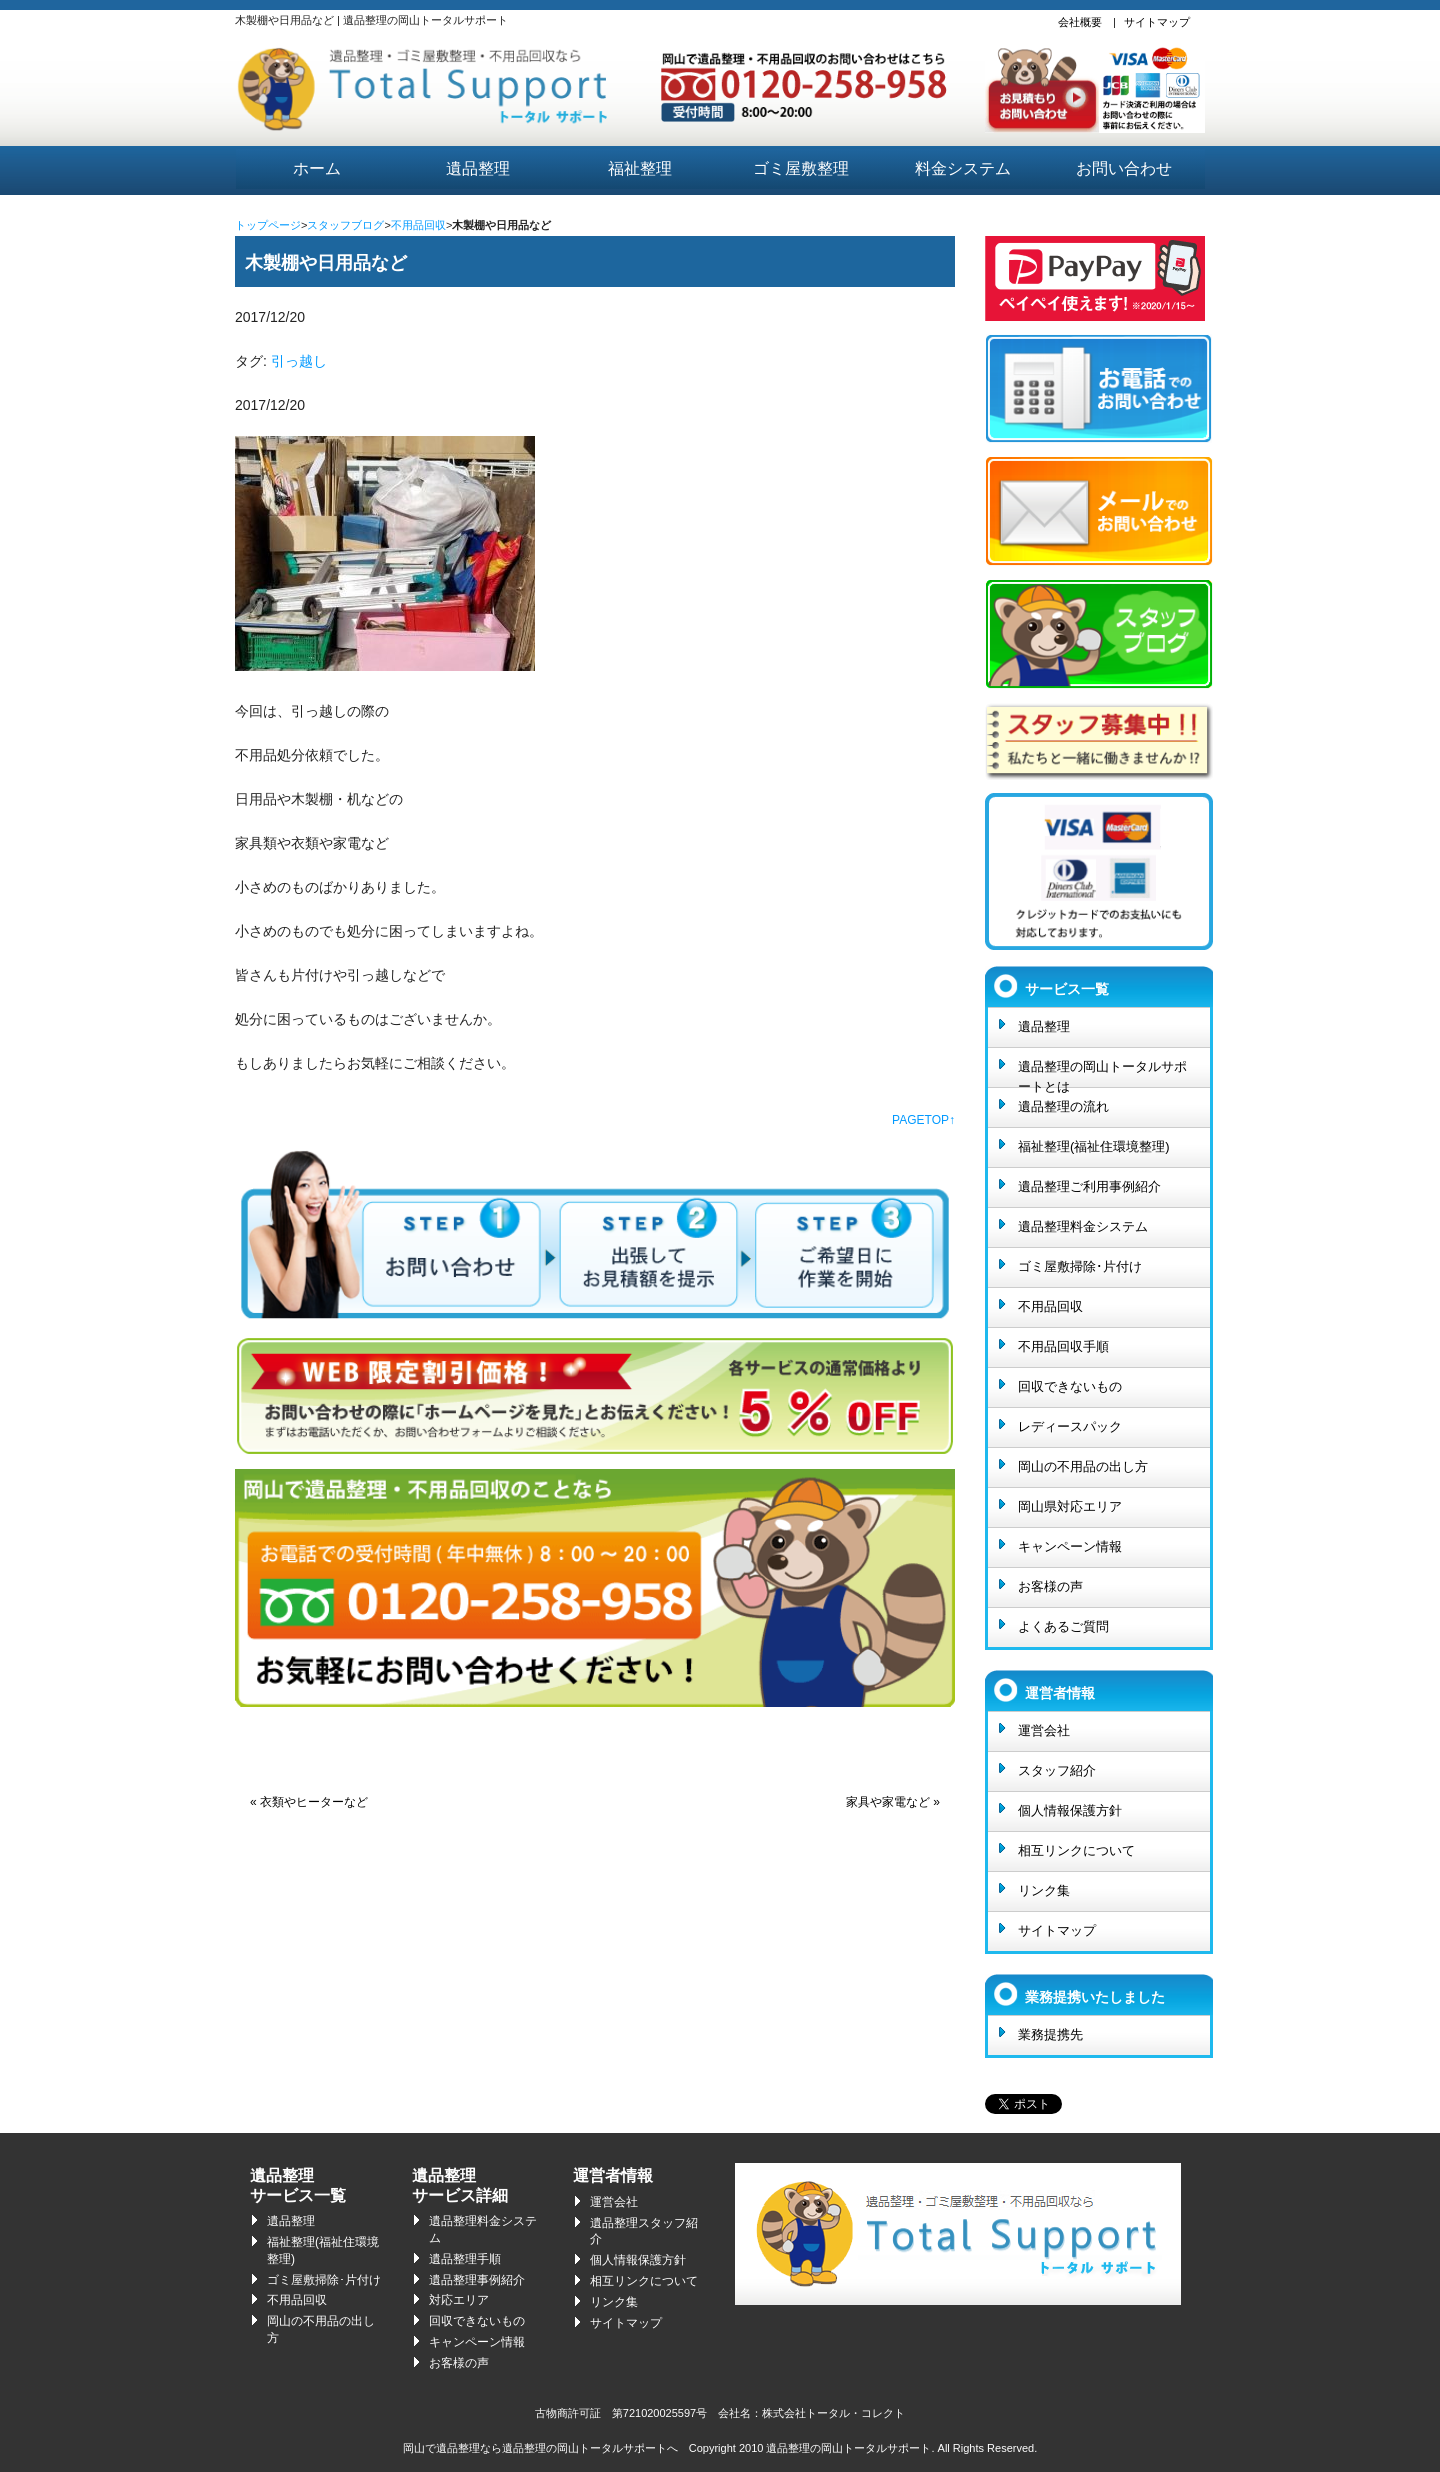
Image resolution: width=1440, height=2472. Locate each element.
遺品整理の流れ (1063, 1106)
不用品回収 (418, 225)
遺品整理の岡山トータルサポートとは (1102, 1073)
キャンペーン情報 (1070, 1546)
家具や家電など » (893, 1802)
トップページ (268, 225)
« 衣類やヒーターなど (309, 1802)
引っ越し (299, 361)
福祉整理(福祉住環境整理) (1094, 1146)
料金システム (963, 168)
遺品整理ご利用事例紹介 (1089, 1186)
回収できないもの (1070, 1386)
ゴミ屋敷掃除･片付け (1080, 1266)
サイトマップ (1157, 22)
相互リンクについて (1076, 1850)
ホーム (317, 168)
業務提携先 (1050, 2034)
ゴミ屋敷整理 (801, 168)
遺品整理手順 (465, 2259)
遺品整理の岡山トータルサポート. (850, 2448)
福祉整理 (640, 168)
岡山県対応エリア (1070, 1506)
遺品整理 (478, 168)
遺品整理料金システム (1083, 1226)
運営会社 (1044, 1730)
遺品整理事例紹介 (477, 2280)
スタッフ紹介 (1057, 1770)
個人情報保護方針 (1070, 1810)
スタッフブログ (345, 225)
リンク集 (1044, 1890)
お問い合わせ (1124, 168)
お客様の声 (1050, 1586)
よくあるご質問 (1063, 1626)
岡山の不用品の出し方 (1083, 1466)
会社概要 (1080, 22)
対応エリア (459, 2300)
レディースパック (1070, 1426)
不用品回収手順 (1063, 1346)
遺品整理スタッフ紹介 (644, 2231)
